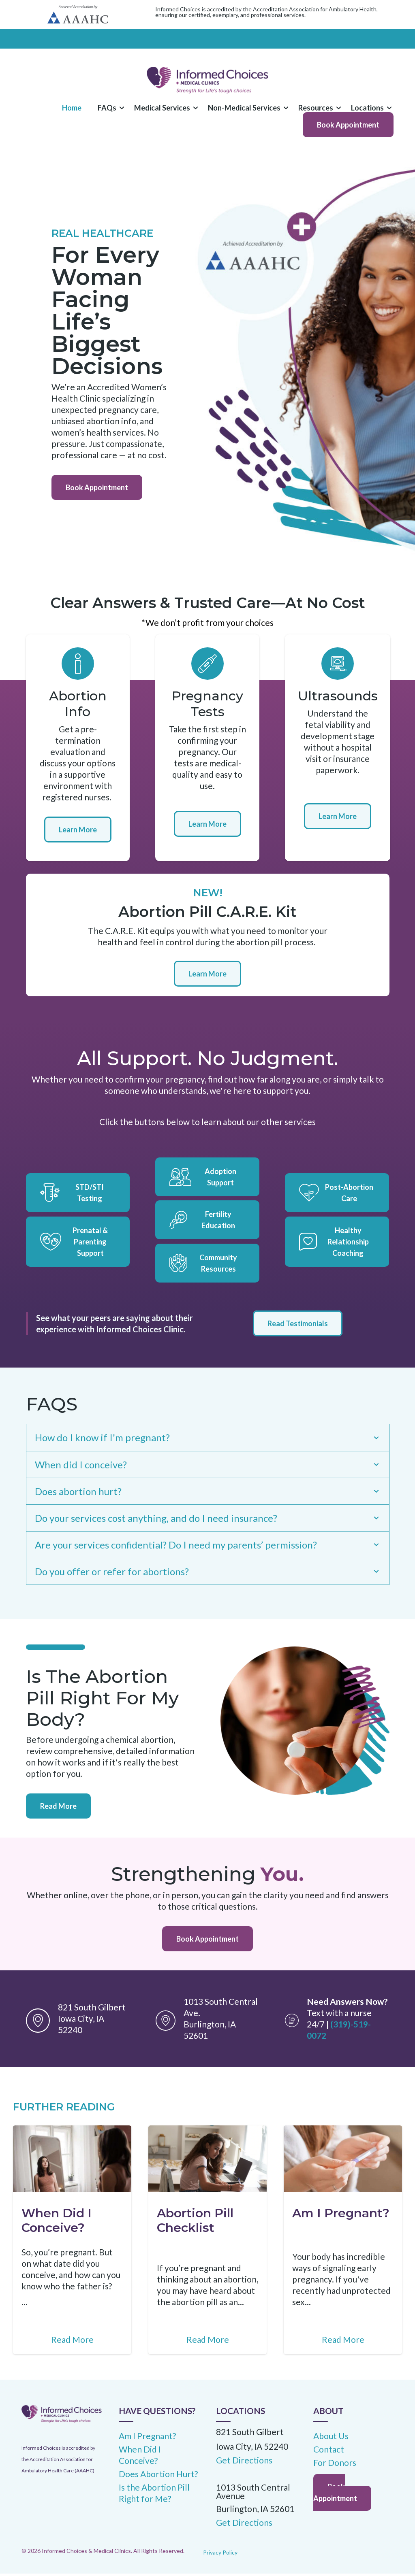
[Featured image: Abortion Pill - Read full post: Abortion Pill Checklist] (207, 2160)
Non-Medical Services (244, 107)
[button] (108, 108)
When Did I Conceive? (56, 2222)
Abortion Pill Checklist (195, 2222)
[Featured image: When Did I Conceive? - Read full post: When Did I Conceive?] (72, 2160)
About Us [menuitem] (331, 2438)
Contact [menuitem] (328, 2451)
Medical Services (162, 107)
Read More (58, 1808)
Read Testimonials (297, 1323)
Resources (315, 107)
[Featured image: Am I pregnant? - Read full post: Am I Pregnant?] (343, 2160)
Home (71, 107)
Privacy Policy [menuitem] (220, 2554)
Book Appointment (348, 124)
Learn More (78, 829)
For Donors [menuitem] (334, 2465)
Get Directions (244, 2525)
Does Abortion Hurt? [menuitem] (158, 2476)
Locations (367, 107)
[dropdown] (108, 107)
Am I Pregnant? (340, 2215)
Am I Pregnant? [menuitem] (147, 2438)
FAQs (107, 107)
